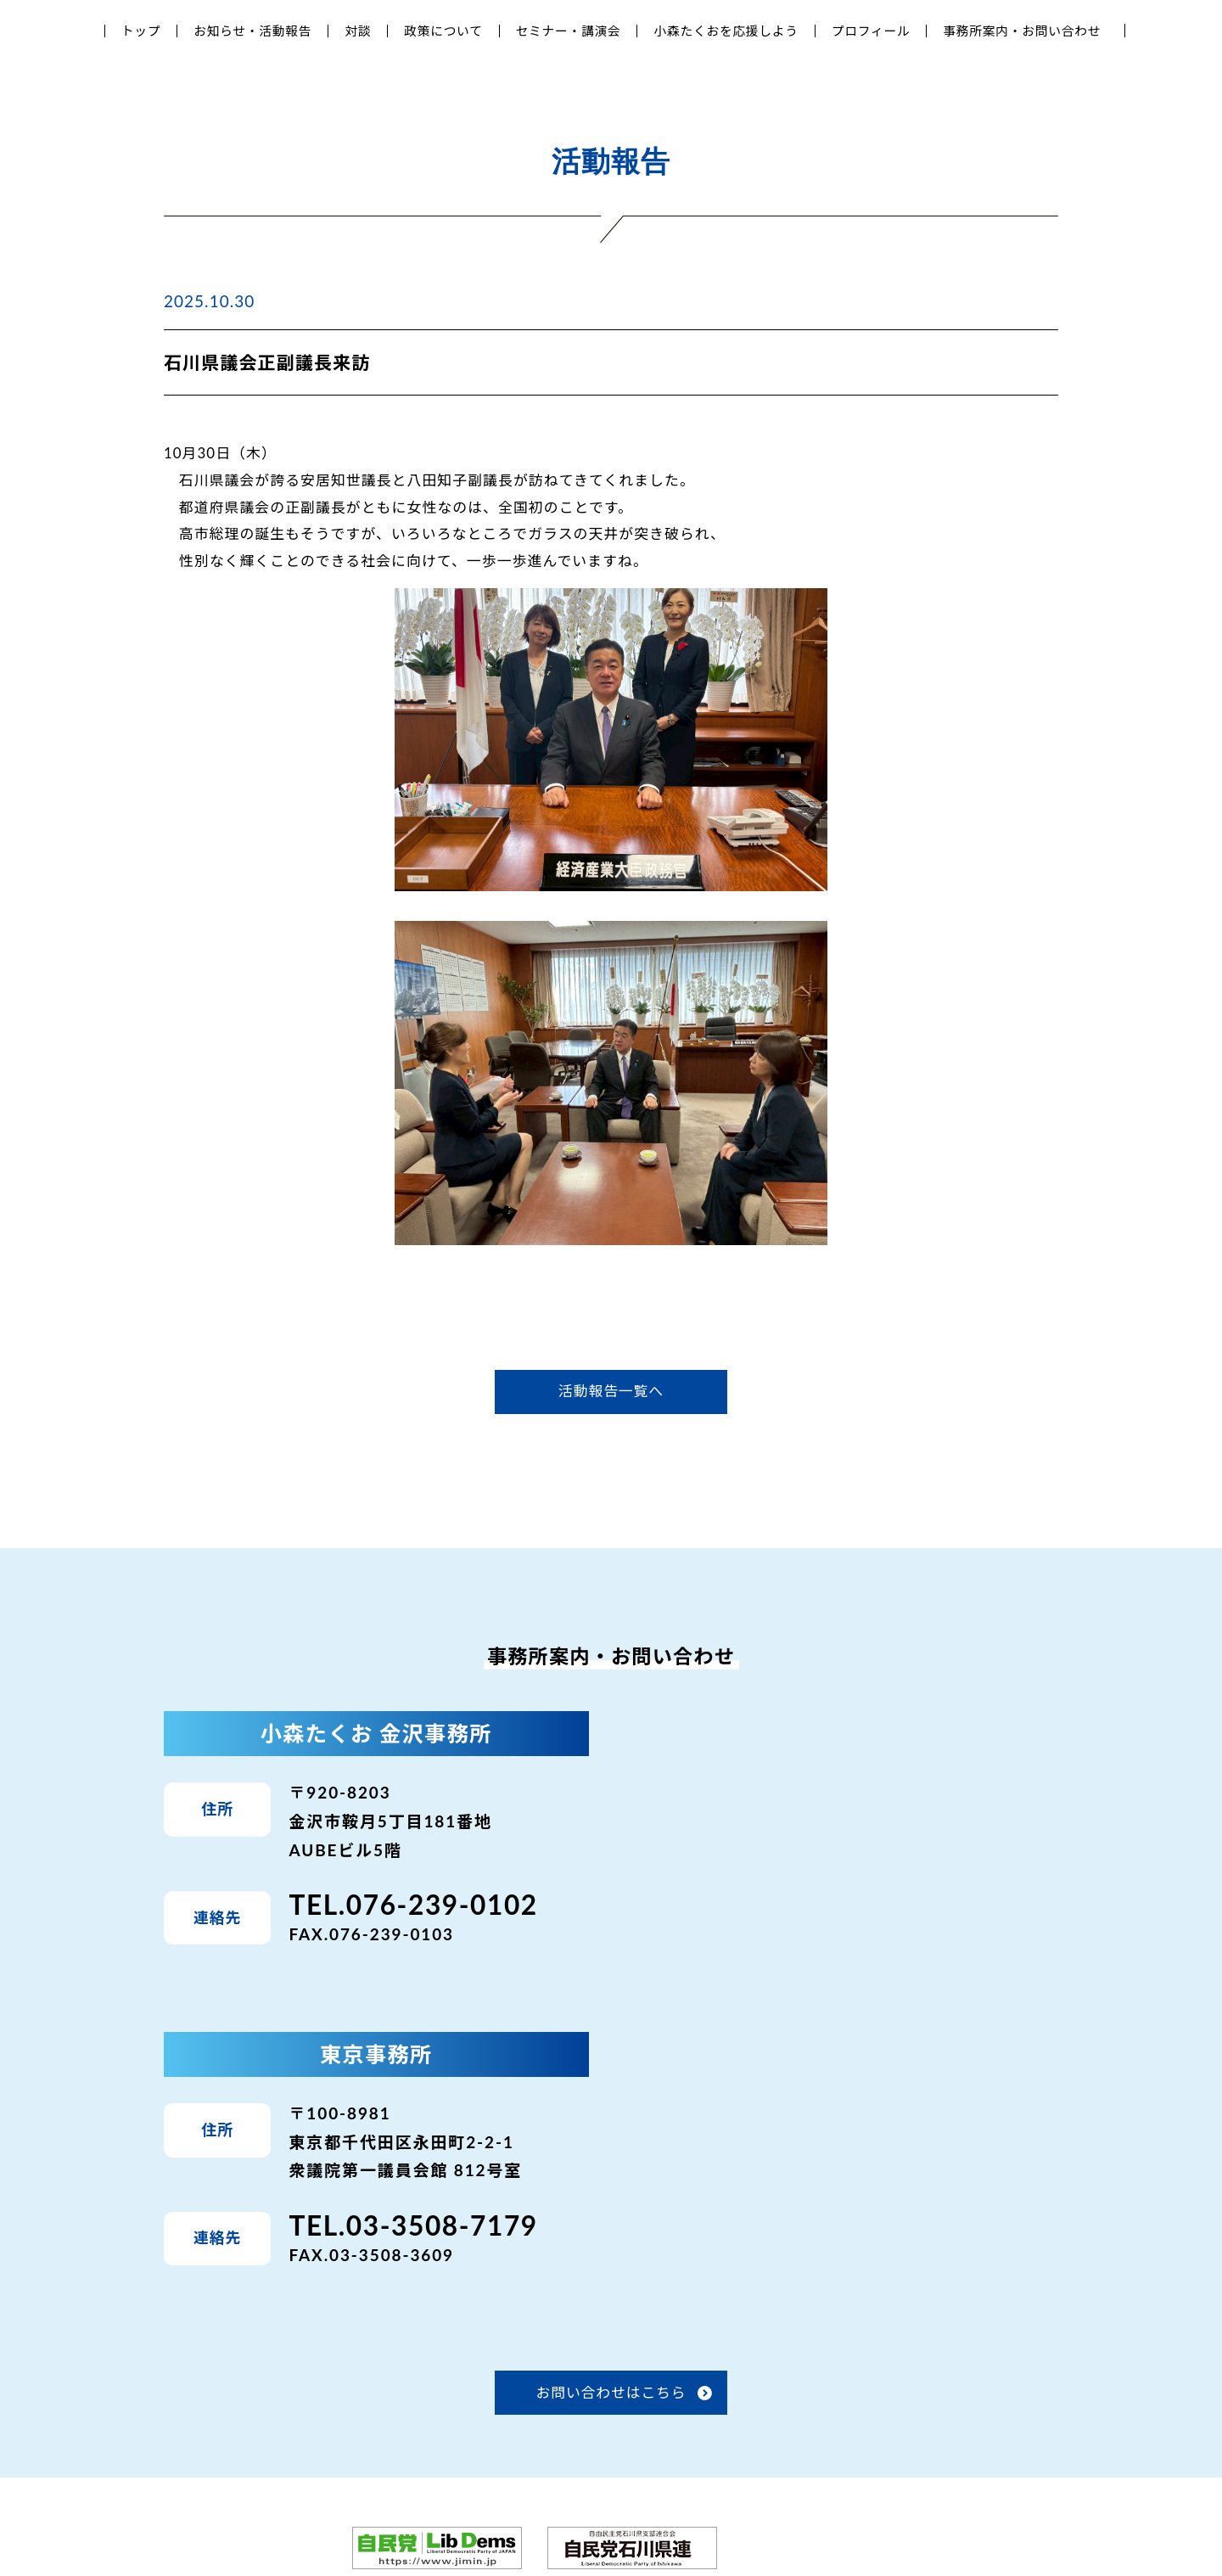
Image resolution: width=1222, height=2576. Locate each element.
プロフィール (871, 30)
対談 (358, 30)
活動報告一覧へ (611, 1391)
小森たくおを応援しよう (725, 30)
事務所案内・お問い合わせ (1022, 30)
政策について (443, 30)
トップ (140, 30)
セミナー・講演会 (568, 30)
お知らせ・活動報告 (252, 30)
